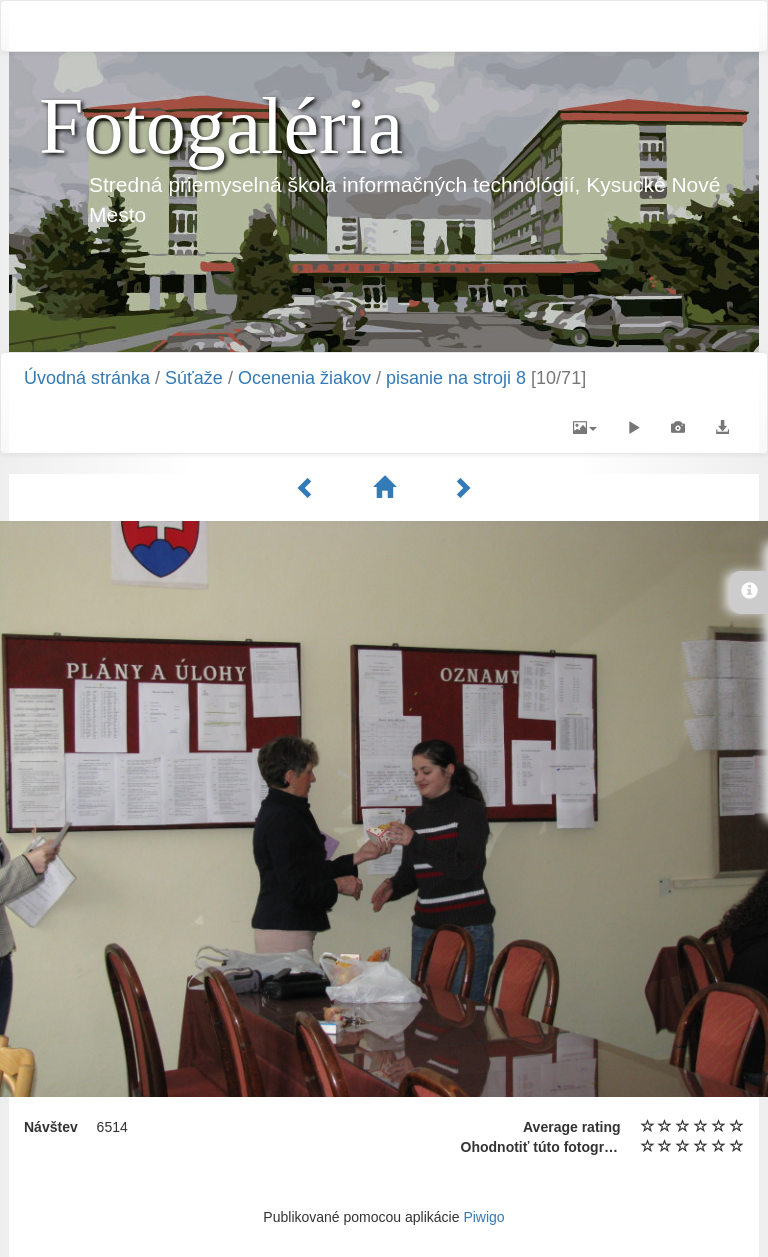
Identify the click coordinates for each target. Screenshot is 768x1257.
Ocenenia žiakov (304, 378)
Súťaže (194, 378)
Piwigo (483, 1217)
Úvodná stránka (87, 378)
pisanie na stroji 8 (456, 378)
